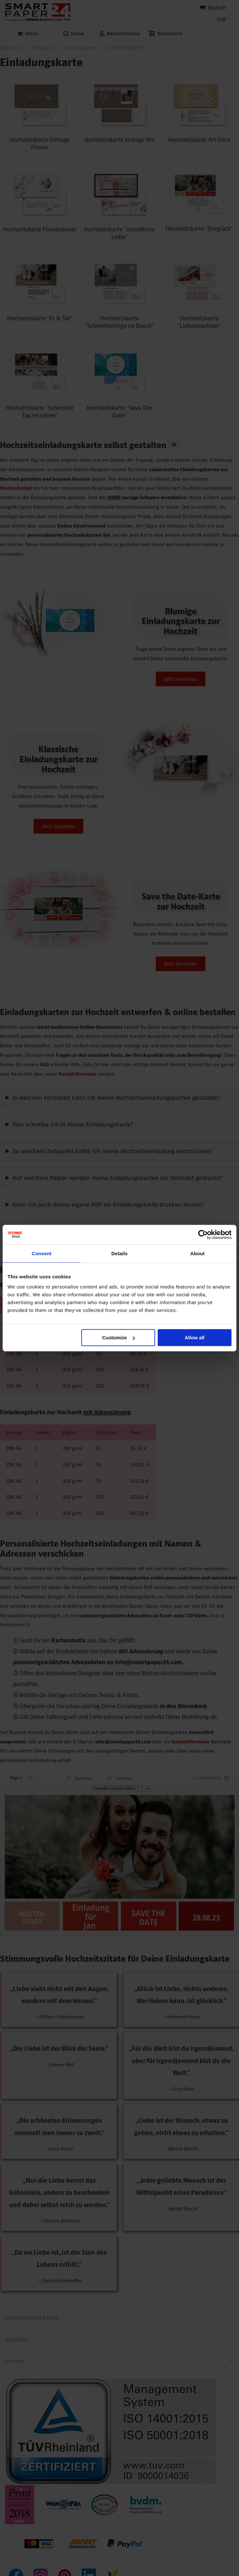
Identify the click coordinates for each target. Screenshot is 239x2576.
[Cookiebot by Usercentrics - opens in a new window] (202, 1234)
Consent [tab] (42, 1253)
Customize (118, 1337)
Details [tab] (119, 1253)
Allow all (194, 1337)
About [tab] (197, 1253)
